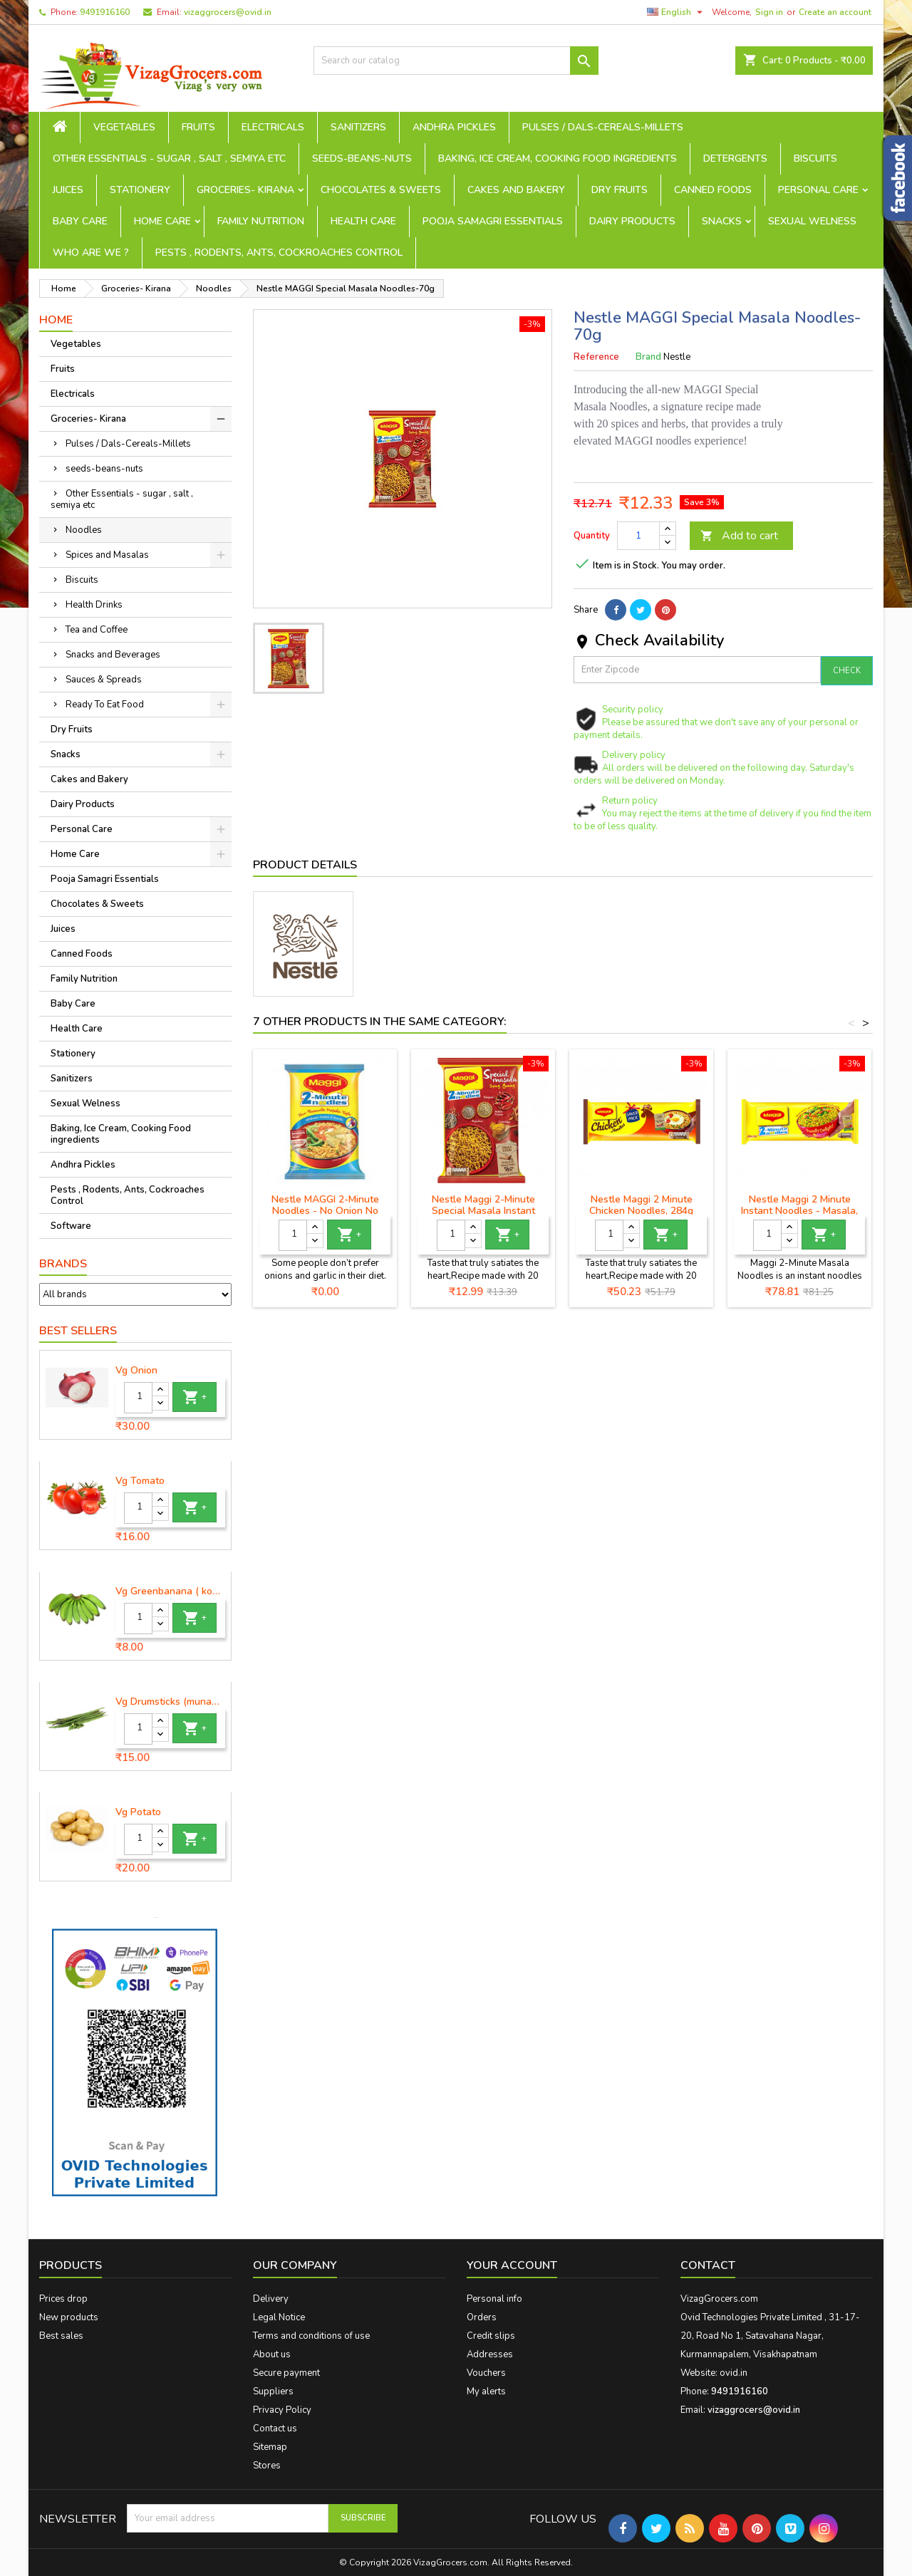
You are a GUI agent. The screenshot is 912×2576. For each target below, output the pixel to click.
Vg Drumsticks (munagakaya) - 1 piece (170, 1702)
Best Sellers (78, 1331)
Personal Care (818, 190)
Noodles (84, 530)
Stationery (140, 190)
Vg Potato (138, 1812)
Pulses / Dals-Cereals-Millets (602, 127)
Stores (267, 2465)
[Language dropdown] (676, 12)
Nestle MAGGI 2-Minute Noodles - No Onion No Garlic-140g (325, 1211)
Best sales (61, 2336)
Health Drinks (94, 604)
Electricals (273, 127)
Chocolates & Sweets (381, 190)
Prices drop (63, 2298)
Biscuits (815, 158)
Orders (482, 2317)
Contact (707, 2265)
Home (56, 320)
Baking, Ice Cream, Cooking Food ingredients (557, 158)
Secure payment (286, 2373)
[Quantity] (138, 1397)
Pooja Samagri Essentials (493, 221)
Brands (63, 1264)
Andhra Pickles (454, 127)
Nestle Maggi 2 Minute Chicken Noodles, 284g (641, 1205)
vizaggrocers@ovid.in (227, 12)
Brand (648, 356)
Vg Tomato (140, 1481)
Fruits (198, 127)
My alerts (486, 2391)
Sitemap (270, 2447)
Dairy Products (632, 221)
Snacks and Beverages (113, 654)
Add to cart (739, 536)
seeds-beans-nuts (362, 158)
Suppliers (273, 2391)
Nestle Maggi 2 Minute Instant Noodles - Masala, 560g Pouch (799, 1211)
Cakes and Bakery (516, 190)
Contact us (275, 2428)
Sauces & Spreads (104, 679)
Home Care (162, 221)
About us (272, 2354)
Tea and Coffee (97, 629)
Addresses (490, 2354)
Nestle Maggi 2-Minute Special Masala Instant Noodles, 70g (483, 1211)
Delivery (271, 2298)
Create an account (835, 12)
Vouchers (486, 2373)
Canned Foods (713, 190)
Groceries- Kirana (245, 190)
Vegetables (124, 127)
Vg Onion (136, 1370)
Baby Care (80, 221)
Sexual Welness (812, 221)
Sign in (769, 12)
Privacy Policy (282, 2410)
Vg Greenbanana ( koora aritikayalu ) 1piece (170, 1591)
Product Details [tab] (305, 865)
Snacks (722, 221)
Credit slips (491, 2336)
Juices (68, 190)
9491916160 (105, 12)
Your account (512, 2265)
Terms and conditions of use (311, 2336)
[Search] (456, 60)
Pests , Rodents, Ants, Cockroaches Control (279, 252)
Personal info (494, 2298)
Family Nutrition (260, 221)
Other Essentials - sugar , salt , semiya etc (169, 158)
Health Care (363, 221)
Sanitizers (358, 127)
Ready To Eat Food (105, 704)
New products (68, 2317)
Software (71, 1226)
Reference (596, 356)
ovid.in (733, 2373)
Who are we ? (91, 252)
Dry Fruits (619, 190)
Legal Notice (279, 2317)
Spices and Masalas (107, 555)
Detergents (735, 158)
